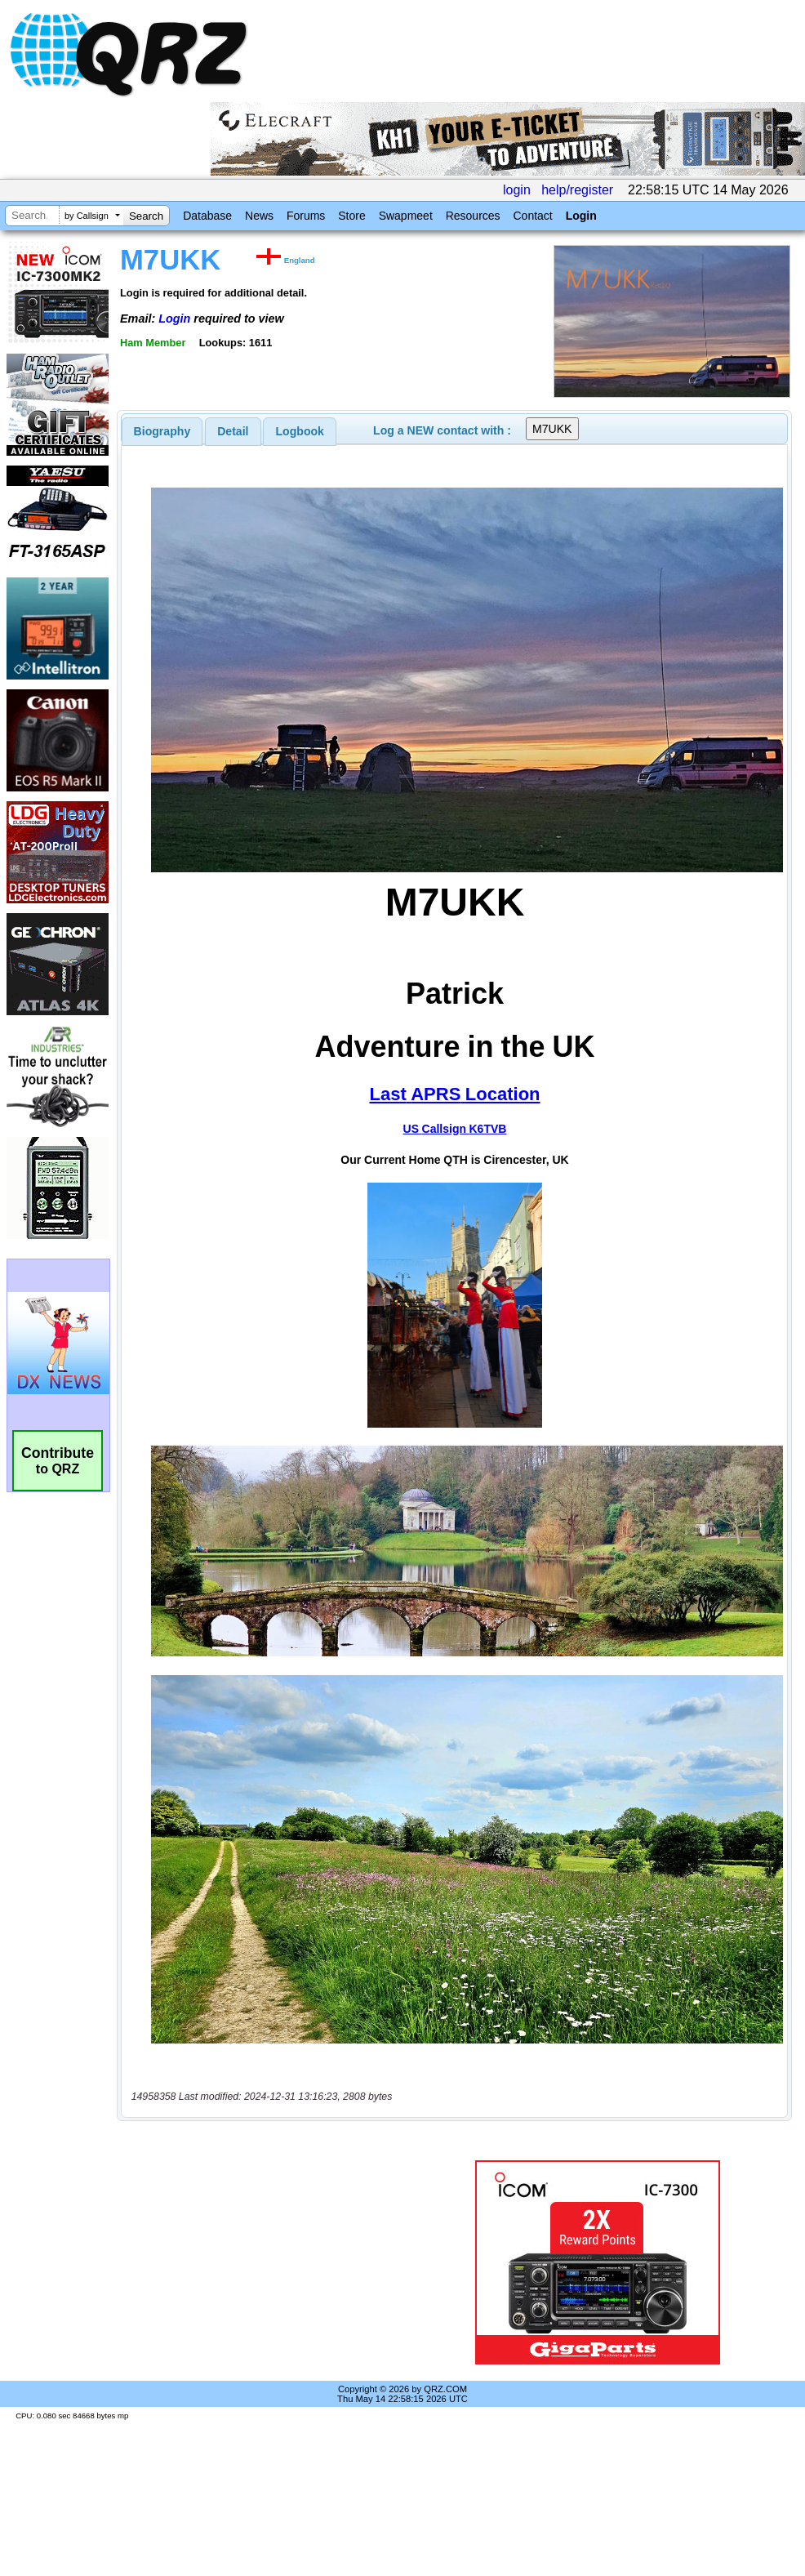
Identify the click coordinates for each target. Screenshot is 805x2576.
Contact (532, 215)
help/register (577, 190)
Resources (473, 215)
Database (207, 215)
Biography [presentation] (162, 431)
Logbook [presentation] (300, 431)
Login (581, 215)
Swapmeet (406, 215)
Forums (306, 215)
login (517, 190)
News (259, 215)
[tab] (162, 431)
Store (351, 215)
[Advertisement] (272, 2262)
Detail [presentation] (232, 431)
